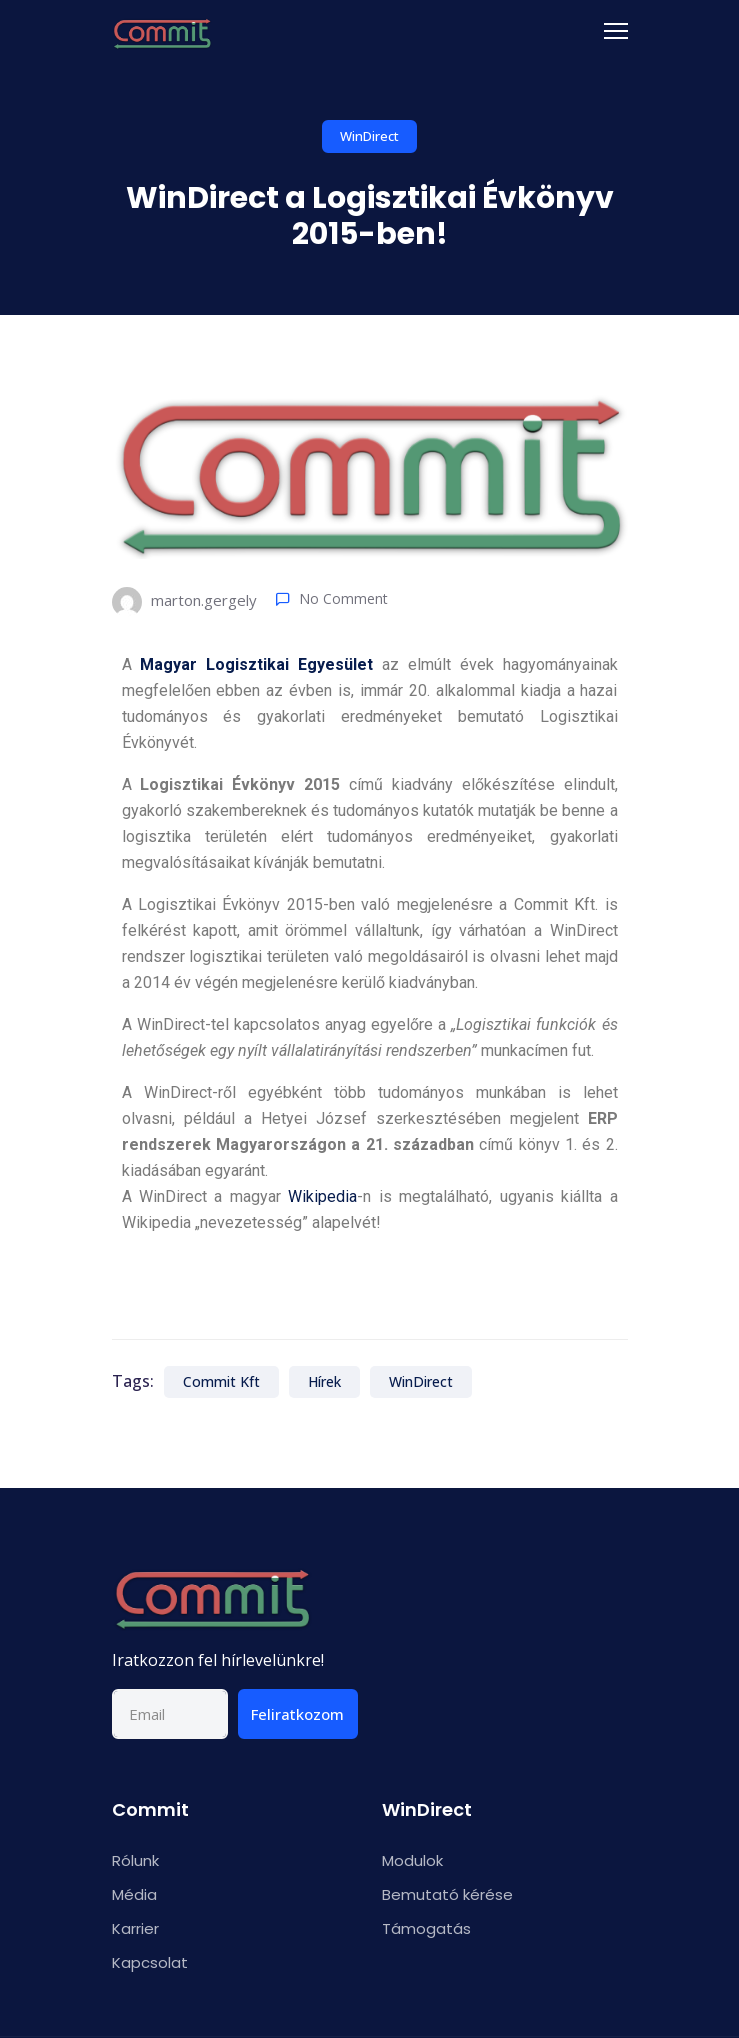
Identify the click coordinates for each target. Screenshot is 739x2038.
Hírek (324, 1381)
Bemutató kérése (447, 1894)
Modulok (412, 1860)
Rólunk (135, 1860)
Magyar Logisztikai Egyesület (256, 664)
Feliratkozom (297, 1714)
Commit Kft (221, 1381)
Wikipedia (322, 1196)
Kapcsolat (150, 1962)
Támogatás (426, 1928)
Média (134, 1894)
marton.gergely (184, 602)
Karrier (135, 1928)
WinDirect (369, 136)
